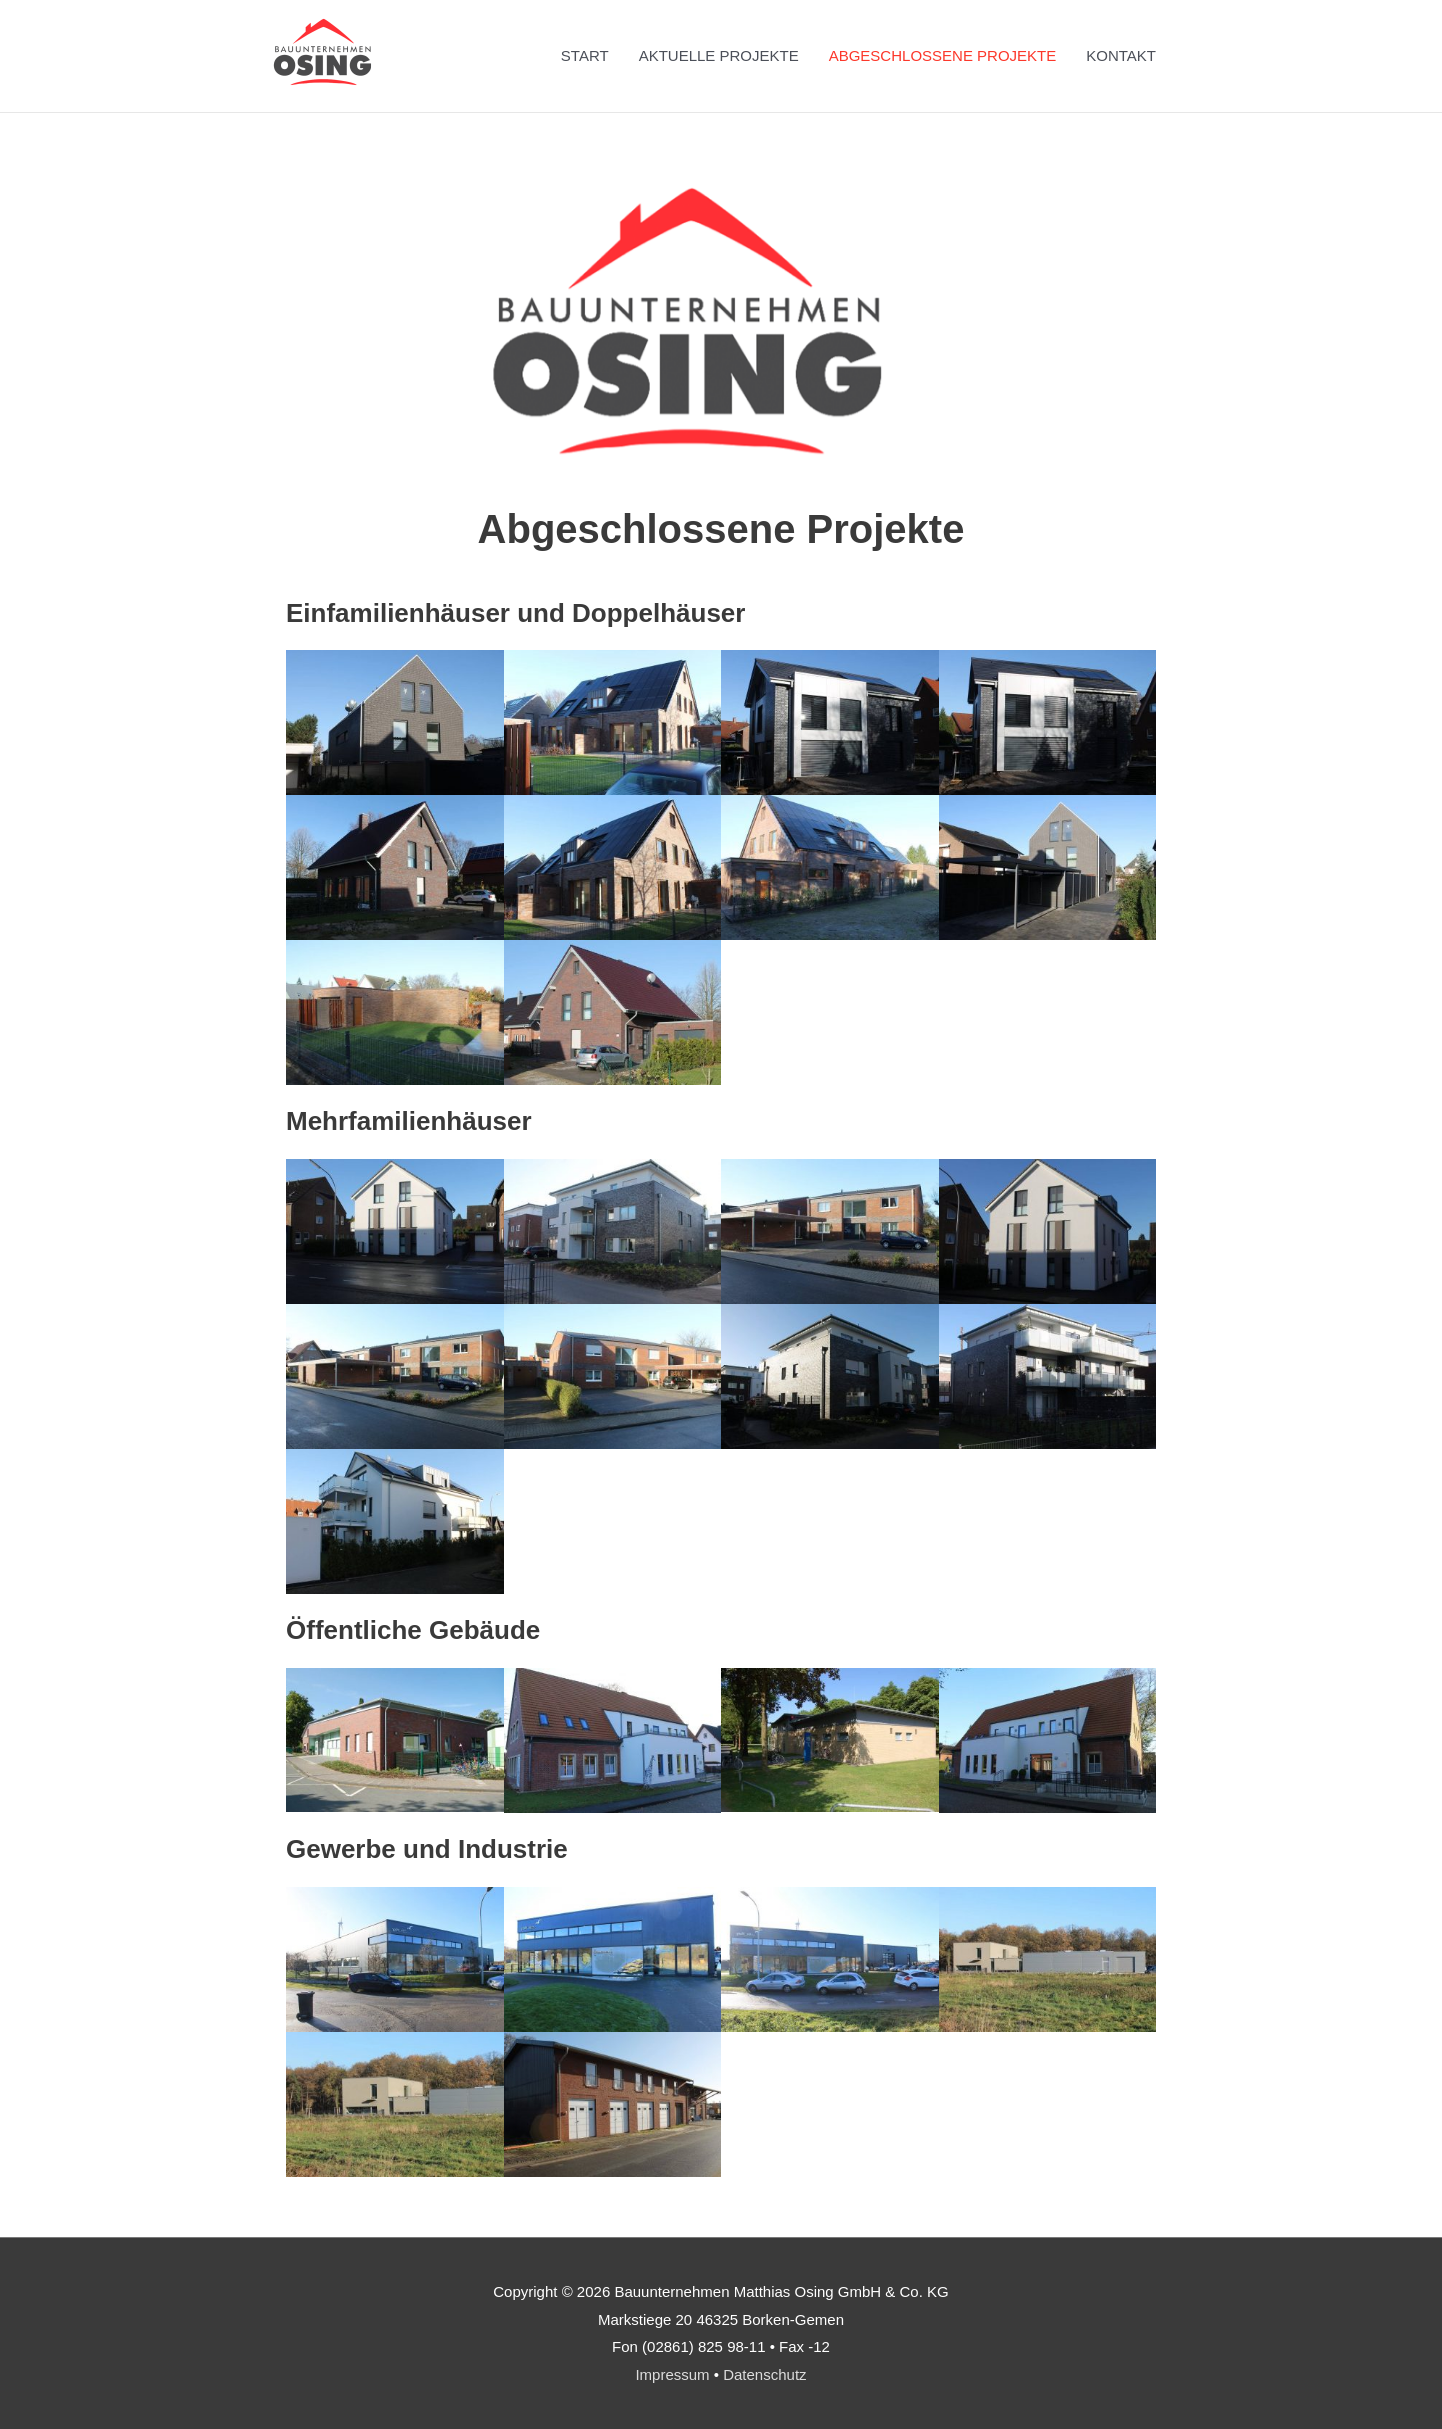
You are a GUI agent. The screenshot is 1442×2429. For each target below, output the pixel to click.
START (585, 55)
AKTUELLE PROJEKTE (719, 55)
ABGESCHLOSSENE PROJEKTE (943, 55)
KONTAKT (1121, 55)
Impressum (672, 2374)
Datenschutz (764, 2374)
